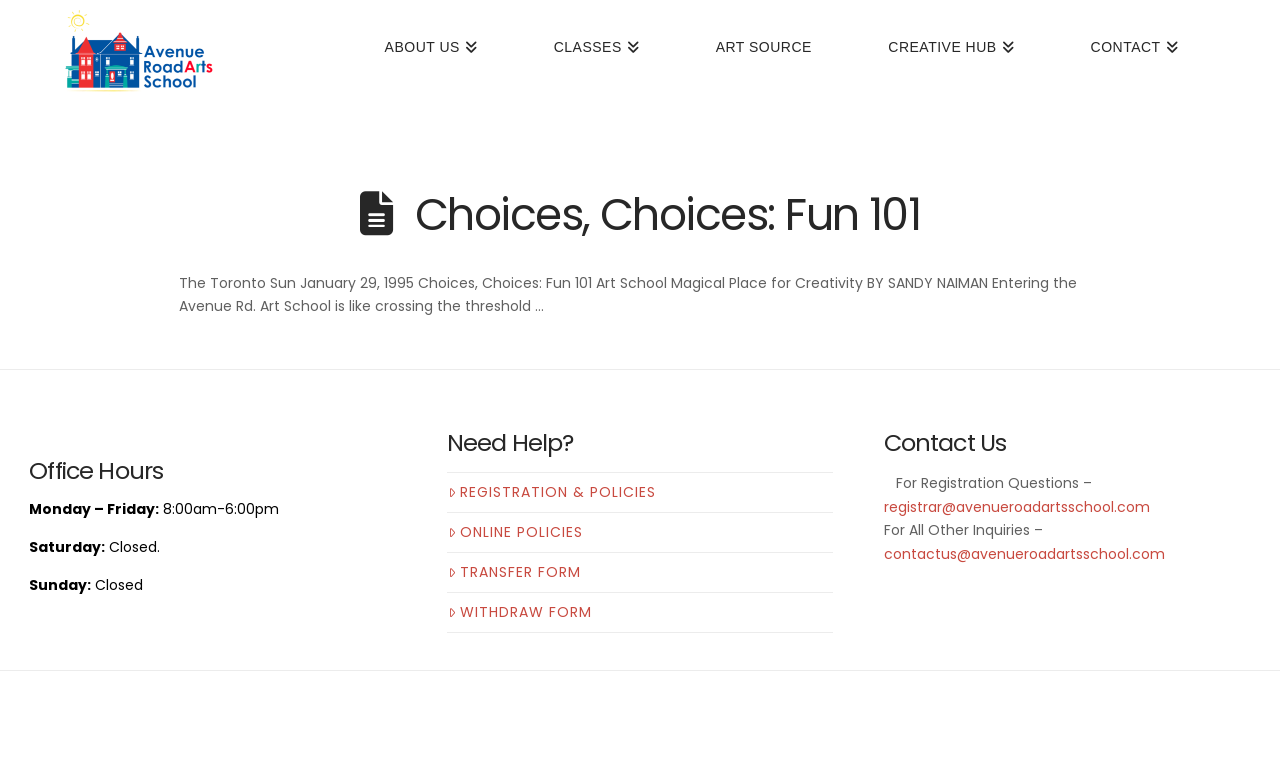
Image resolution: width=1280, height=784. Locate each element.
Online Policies (515, 532)
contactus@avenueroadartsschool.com (1024, 554)
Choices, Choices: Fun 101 (668, 214)
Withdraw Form (520, 612)
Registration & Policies (552, 492)
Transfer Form (514, 572)
